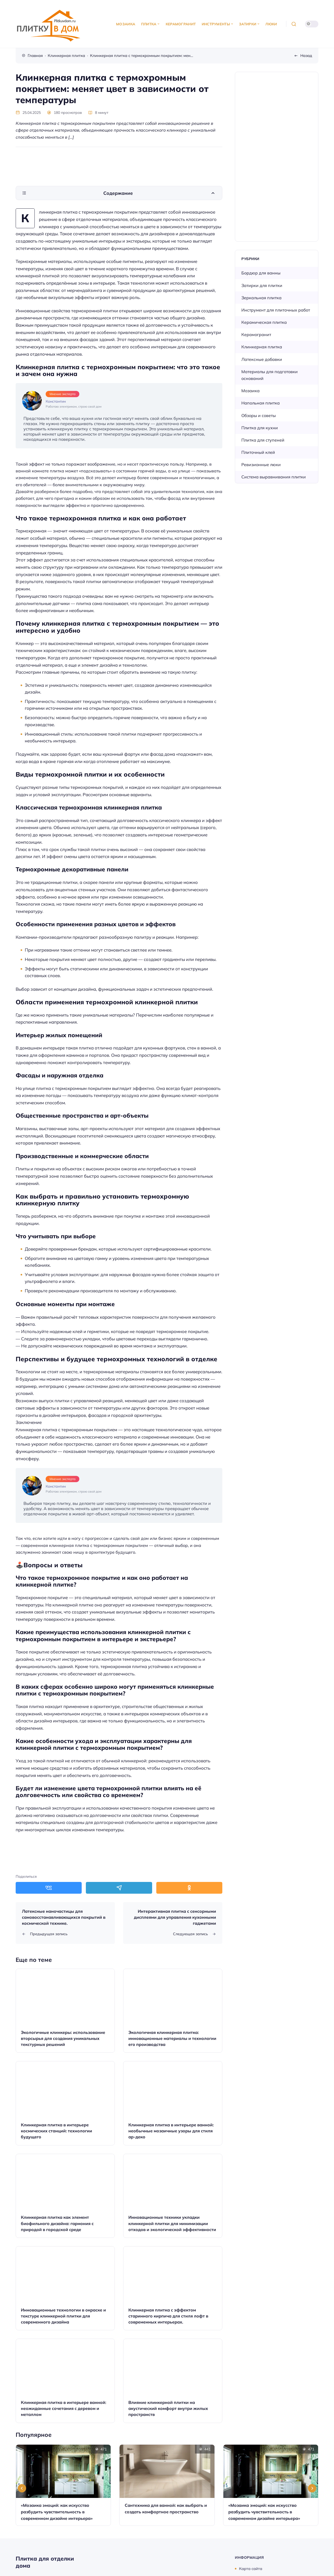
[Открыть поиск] (293, 24)
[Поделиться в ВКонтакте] (49, 1888)
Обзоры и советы (258, 415)
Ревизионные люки (261, 464)
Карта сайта (250, 2568)
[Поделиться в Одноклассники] (189, 1888)
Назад (306, 55)
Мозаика (250, 390)
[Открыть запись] (65, 2010)
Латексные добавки (261, 359)
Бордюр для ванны (261, 272)
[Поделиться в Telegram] (119, 1888)
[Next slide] (312, 2488)
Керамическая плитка (264, 322)
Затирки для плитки (261, 285)
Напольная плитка (260, 403)
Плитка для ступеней (262, 440)
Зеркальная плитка (261, 297)
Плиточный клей (258, 452)
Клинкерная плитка (261, 346)
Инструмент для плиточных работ (275, 310)
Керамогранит (256, 334)
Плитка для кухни (259, 427)
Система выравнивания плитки (273, 476)
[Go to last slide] (22, 2488)
